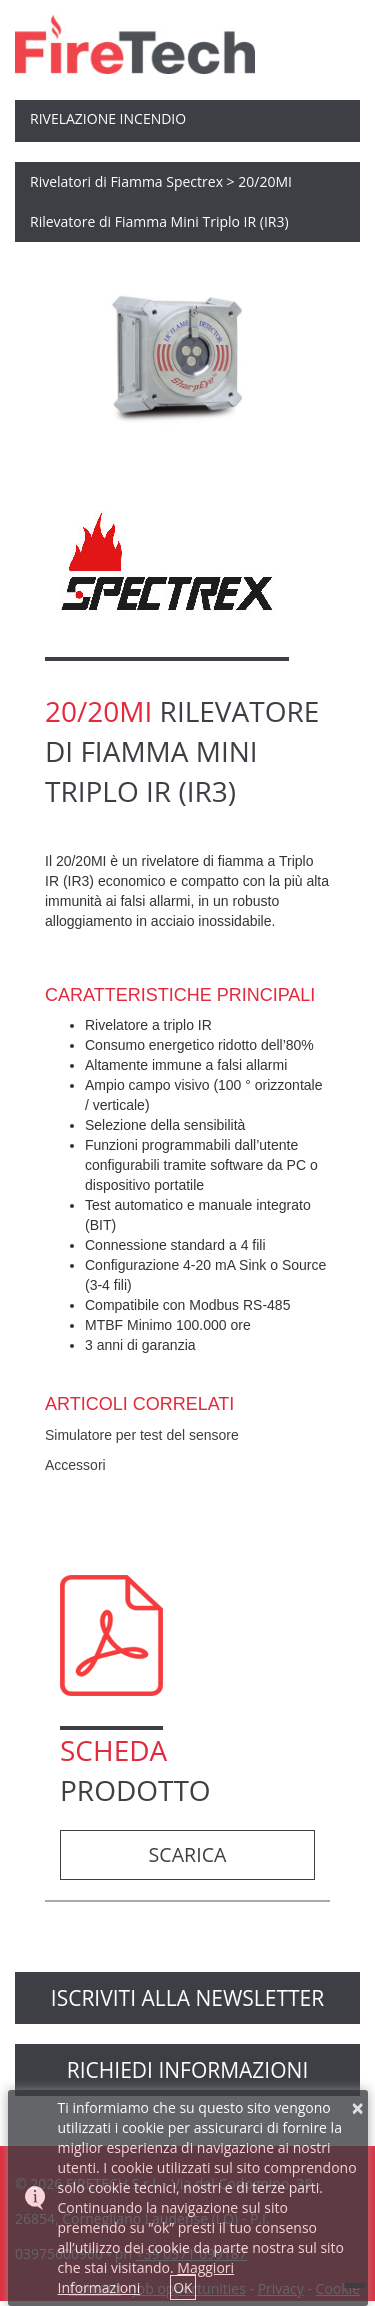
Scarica (188, 1854)
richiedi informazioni (188, 2070)
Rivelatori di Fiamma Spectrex (126, 181)
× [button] (358, 2108)
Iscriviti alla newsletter (187, 1998)
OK (182, 2287)
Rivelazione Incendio (108, 118)
